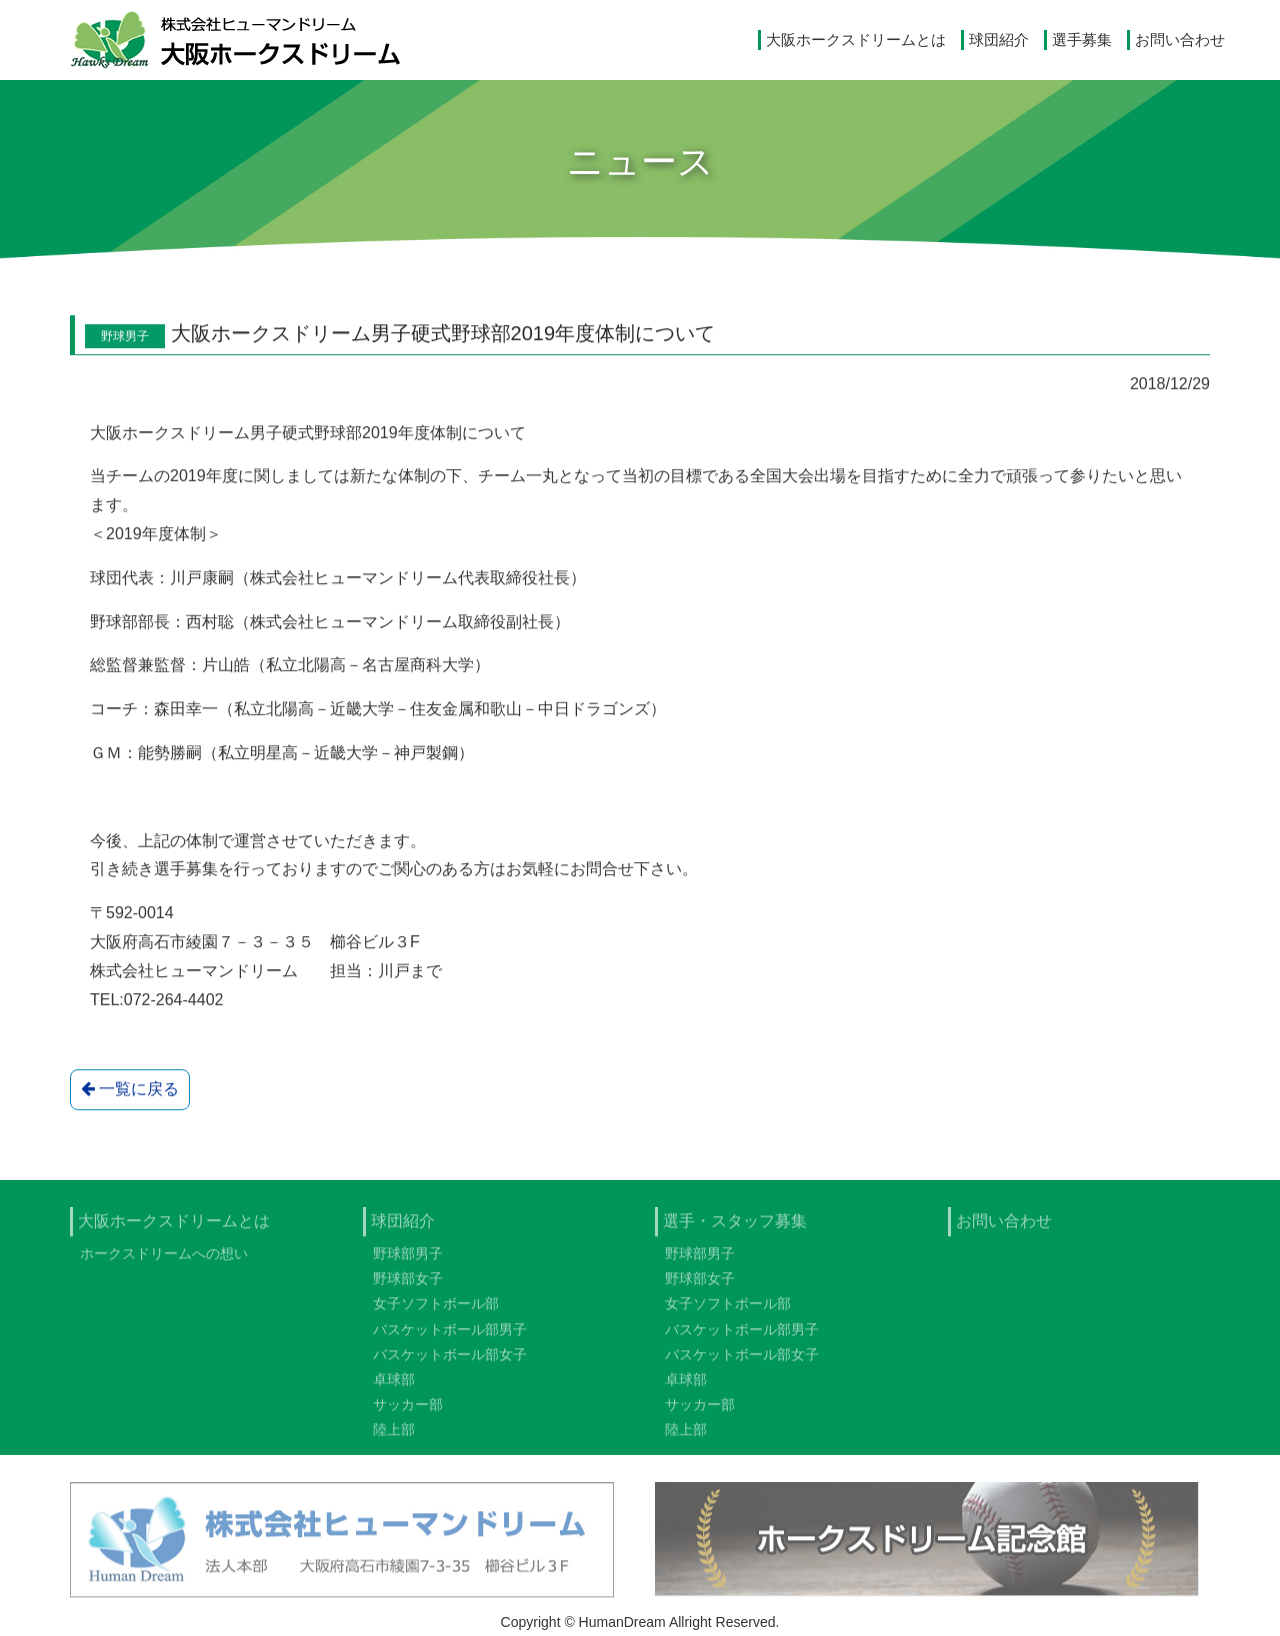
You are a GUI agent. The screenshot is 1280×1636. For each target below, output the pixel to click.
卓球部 (394, 1387)
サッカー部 (408, 1412)
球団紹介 (999, 39)
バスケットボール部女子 (450, 1362)
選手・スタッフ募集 (735, 1228)
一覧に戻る (130, 1090)
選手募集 (1082, 39)
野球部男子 (408, 1261)
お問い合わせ (1180, 39)
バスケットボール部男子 (450, 1336)
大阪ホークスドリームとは (856, 39)
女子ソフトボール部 (436, 1311)
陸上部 (394, 1437)
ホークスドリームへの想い (164, 1261)
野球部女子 (408, 1286)
